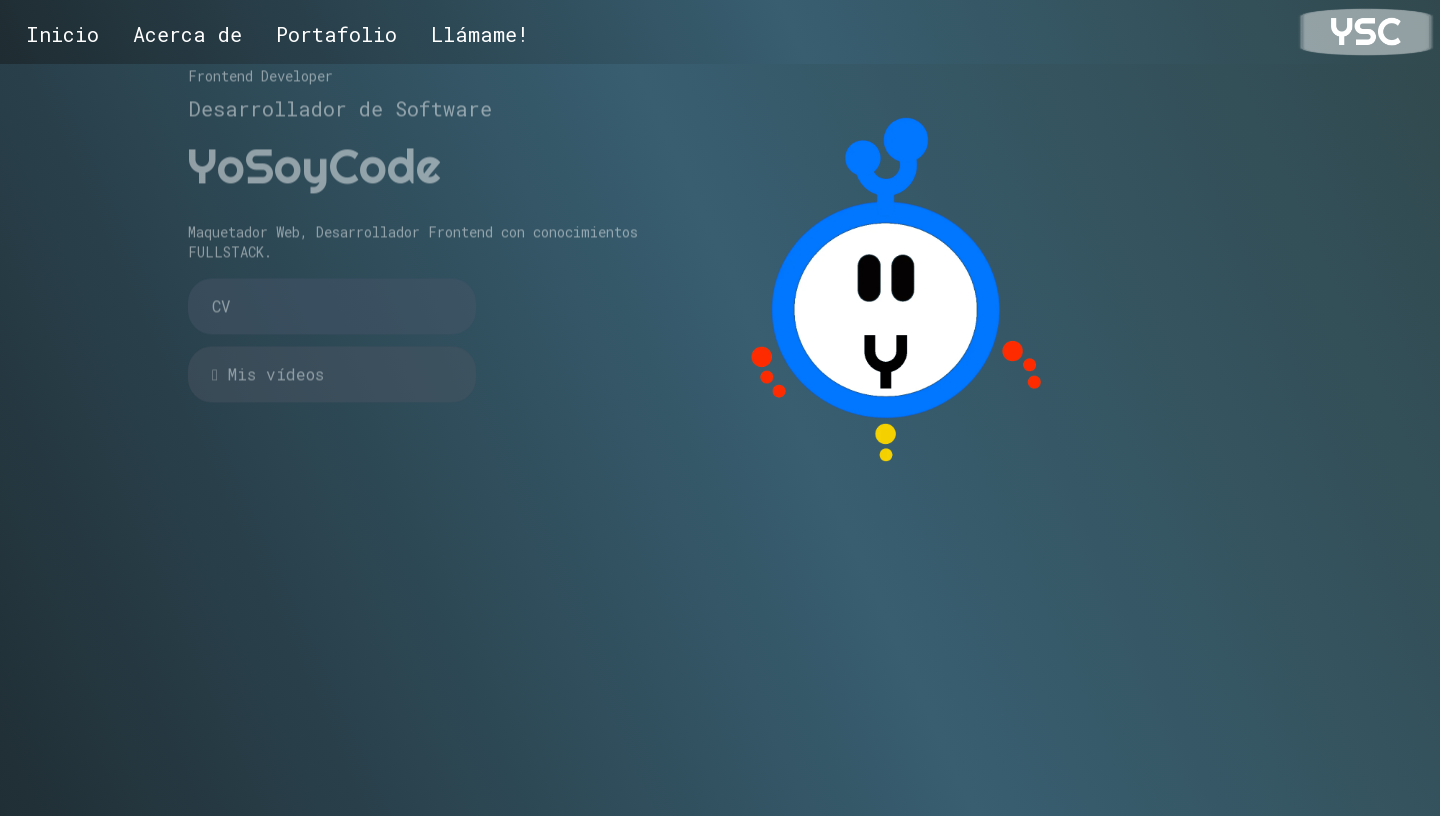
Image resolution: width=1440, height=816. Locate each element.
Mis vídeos (268, 361)
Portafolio (336, 34)
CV (221, 293)
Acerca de (187, 34)
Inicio (62, 34)
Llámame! (480, 34)
